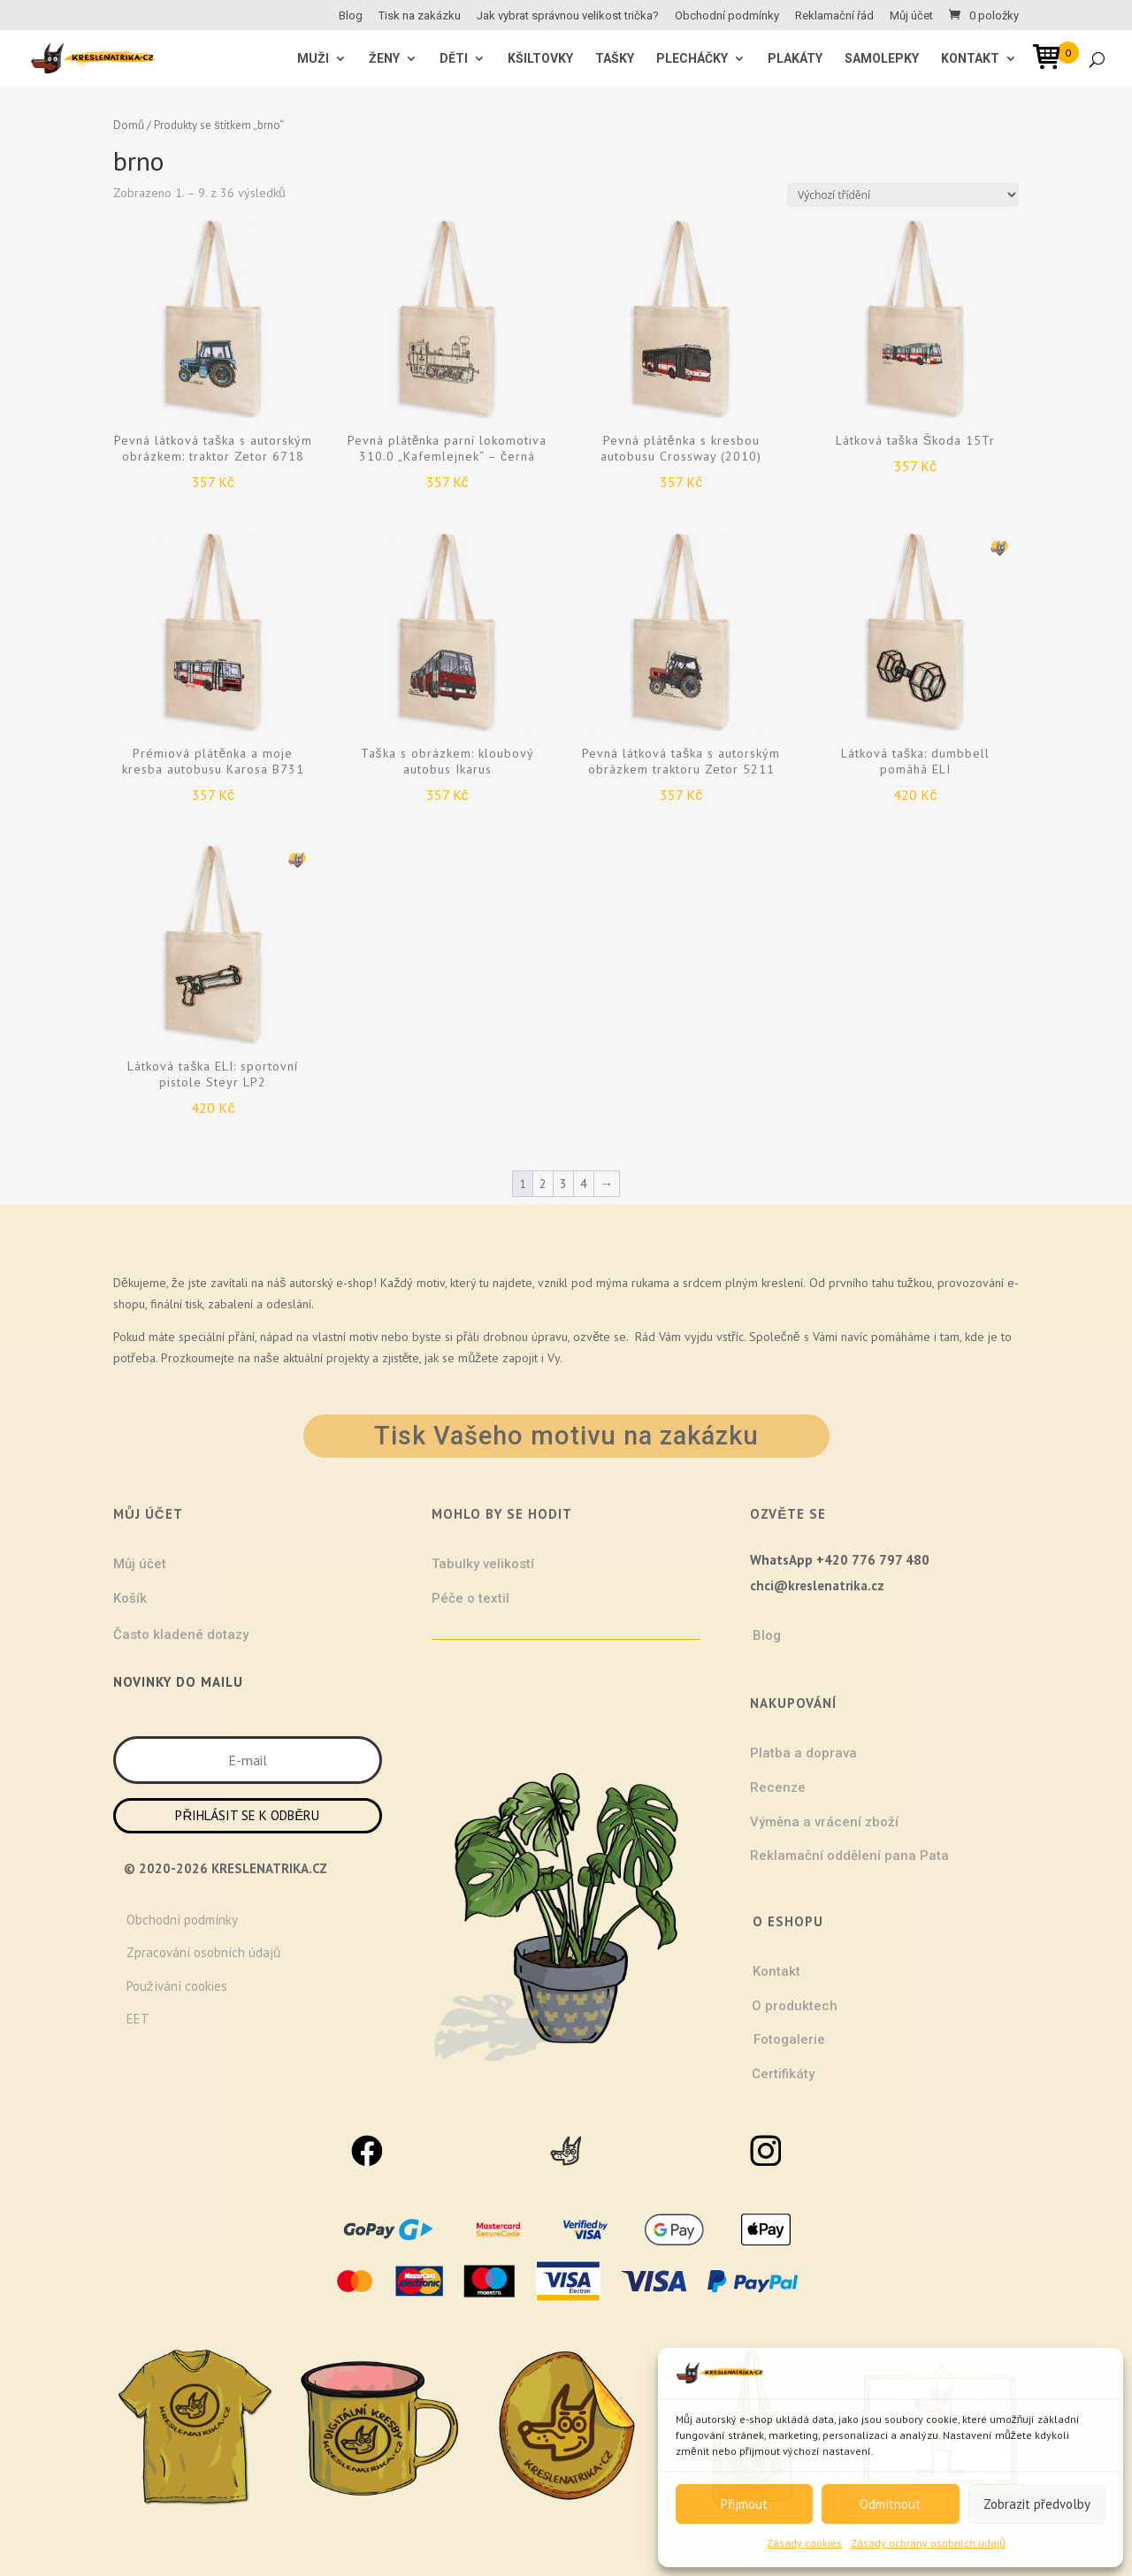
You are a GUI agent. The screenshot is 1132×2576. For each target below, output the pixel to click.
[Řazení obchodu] (903, 195)
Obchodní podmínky (727, 16)
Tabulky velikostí (483, 1564)
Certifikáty (783, 2074)
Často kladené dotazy (181, 1634)
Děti (454, 58)
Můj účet (911, 16)
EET (137, 2018)
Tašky (614, 58)
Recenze (778, 1787)
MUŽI (313, 58)
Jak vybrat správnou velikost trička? (568, 16)
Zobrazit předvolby (1036, 2504)
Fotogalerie (789, 2039)
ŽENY (384, 58)
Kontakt (970, 58)
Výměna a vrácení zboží (824, 1822)
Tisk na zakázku (420, 16)
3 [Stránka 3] (563, 1184)
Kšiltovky (540, 58)
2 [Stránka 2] (543, 1184)
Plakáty (795, 58)
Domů (128, 125)
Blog (351, 16)
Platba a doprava (803, 1753)
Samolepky (882, 58)
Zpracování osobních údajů (203, 1952)
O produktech (795, 2006)
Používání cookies (176, 1986)
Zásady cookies (804, 2542)
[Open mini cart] (1052, 60)
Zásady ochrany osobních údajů (928, 2542)
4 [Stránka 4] (583, 1184)
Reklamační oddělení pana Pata (849, 1855)
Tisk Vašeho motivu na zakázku (566, 1436)
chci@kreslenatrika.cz (817, 1585)
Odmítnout (890, 2504)
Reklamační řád (834, 16)
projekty (347, 1358)
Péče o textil (470, 1598)
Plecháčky (692, 58)
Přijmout (744, 2504)
